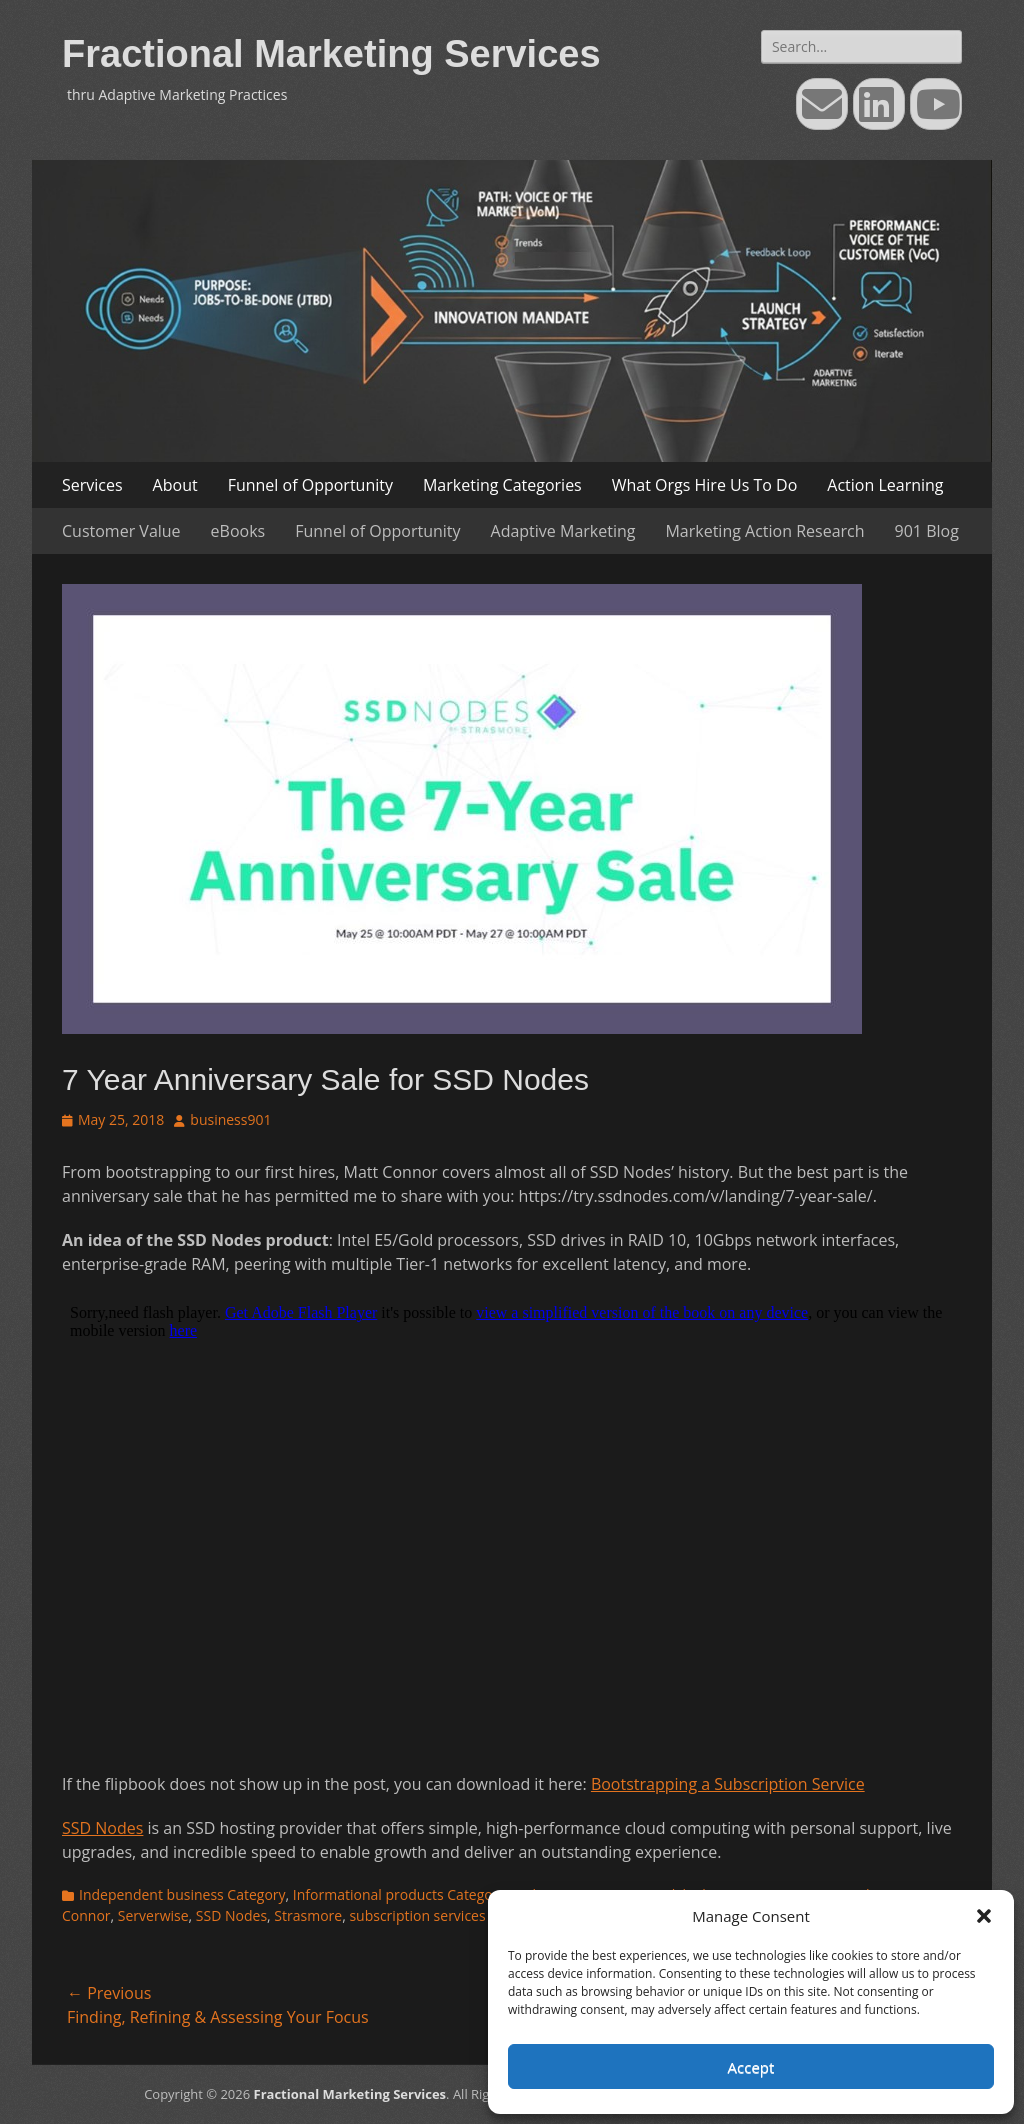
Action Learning (885, 485)
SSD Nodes (102, 1828)
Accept (751, 2067)
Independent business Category (182, 1894)
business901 (230, 1119)
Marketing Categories (502, 485)
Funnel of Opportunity (310, 485)
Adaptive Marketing (563, 531)
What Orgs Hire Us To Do (705, 485)
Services (92, 485)
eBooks (238, 531)
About (175, 485)
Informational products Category (399, 1894)
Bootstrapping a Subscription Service (728, 1784)
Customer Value (121, 531)
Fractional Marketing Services (331, 54)
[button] (984, 1916)
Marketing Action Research (764, 531)
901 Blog (927, 531)
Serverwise (153, 1915)
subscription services (417, 1915)
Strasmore (308, 1915)
